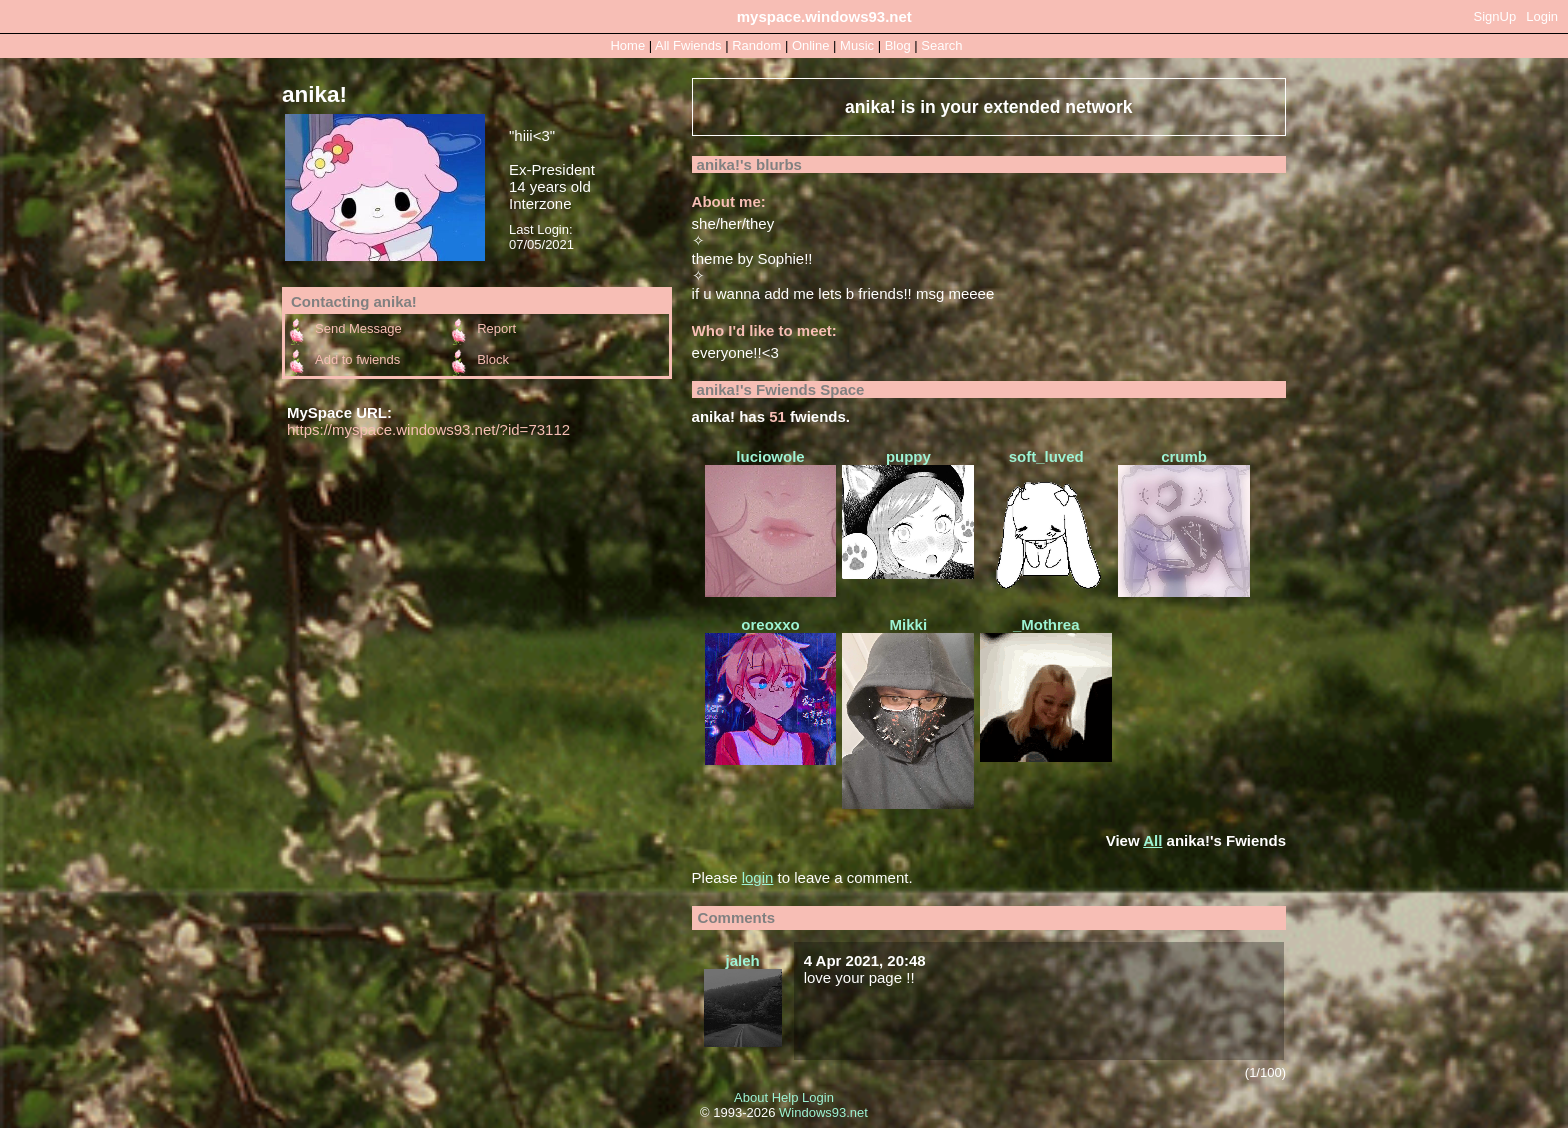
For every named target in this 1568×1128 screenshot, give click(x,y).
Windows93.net (823, 1112)
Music (857, 45)
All (688, 45)
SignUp (1495, 16)
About (751, 1097)
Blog (898, 45)
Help (785, 1097)
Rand (756, 45)
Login (1542, 16)
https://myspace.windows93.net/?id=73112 (428, 429)
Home (627, 45)
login (758, 877)
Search (941, 45)
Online (811, 45)
